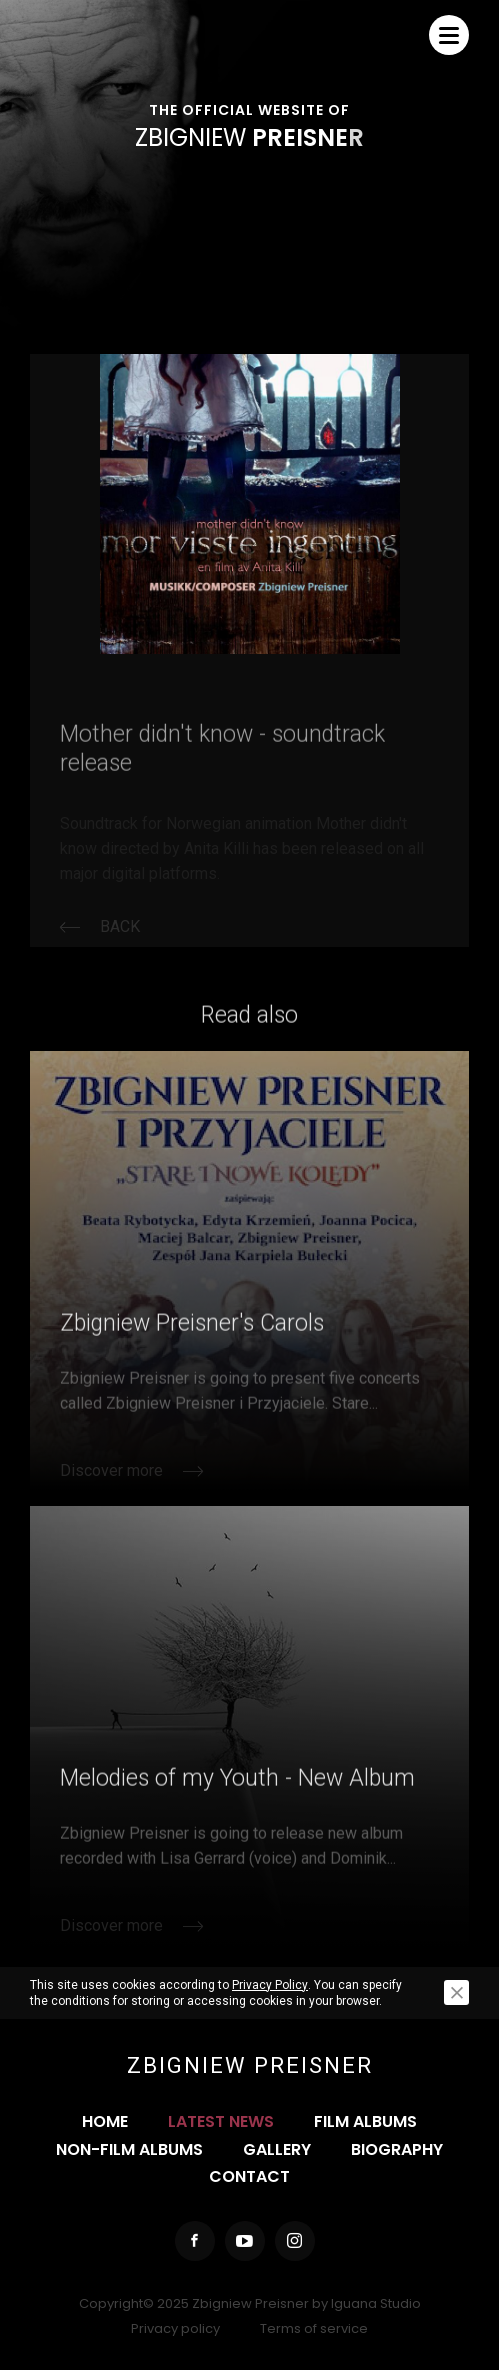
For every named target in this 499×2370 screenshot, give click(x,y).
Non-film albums (129, 2149)
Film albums (365, 2121)
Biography (397, 2149)
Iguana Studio (376, 2303)
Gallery (277, 2149)
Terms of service (314, 2328)
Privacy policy (175, 2328)
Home (105, 2121)
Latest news (221, 2121)
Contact (249, 2176)
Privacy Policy (270, 1985)
